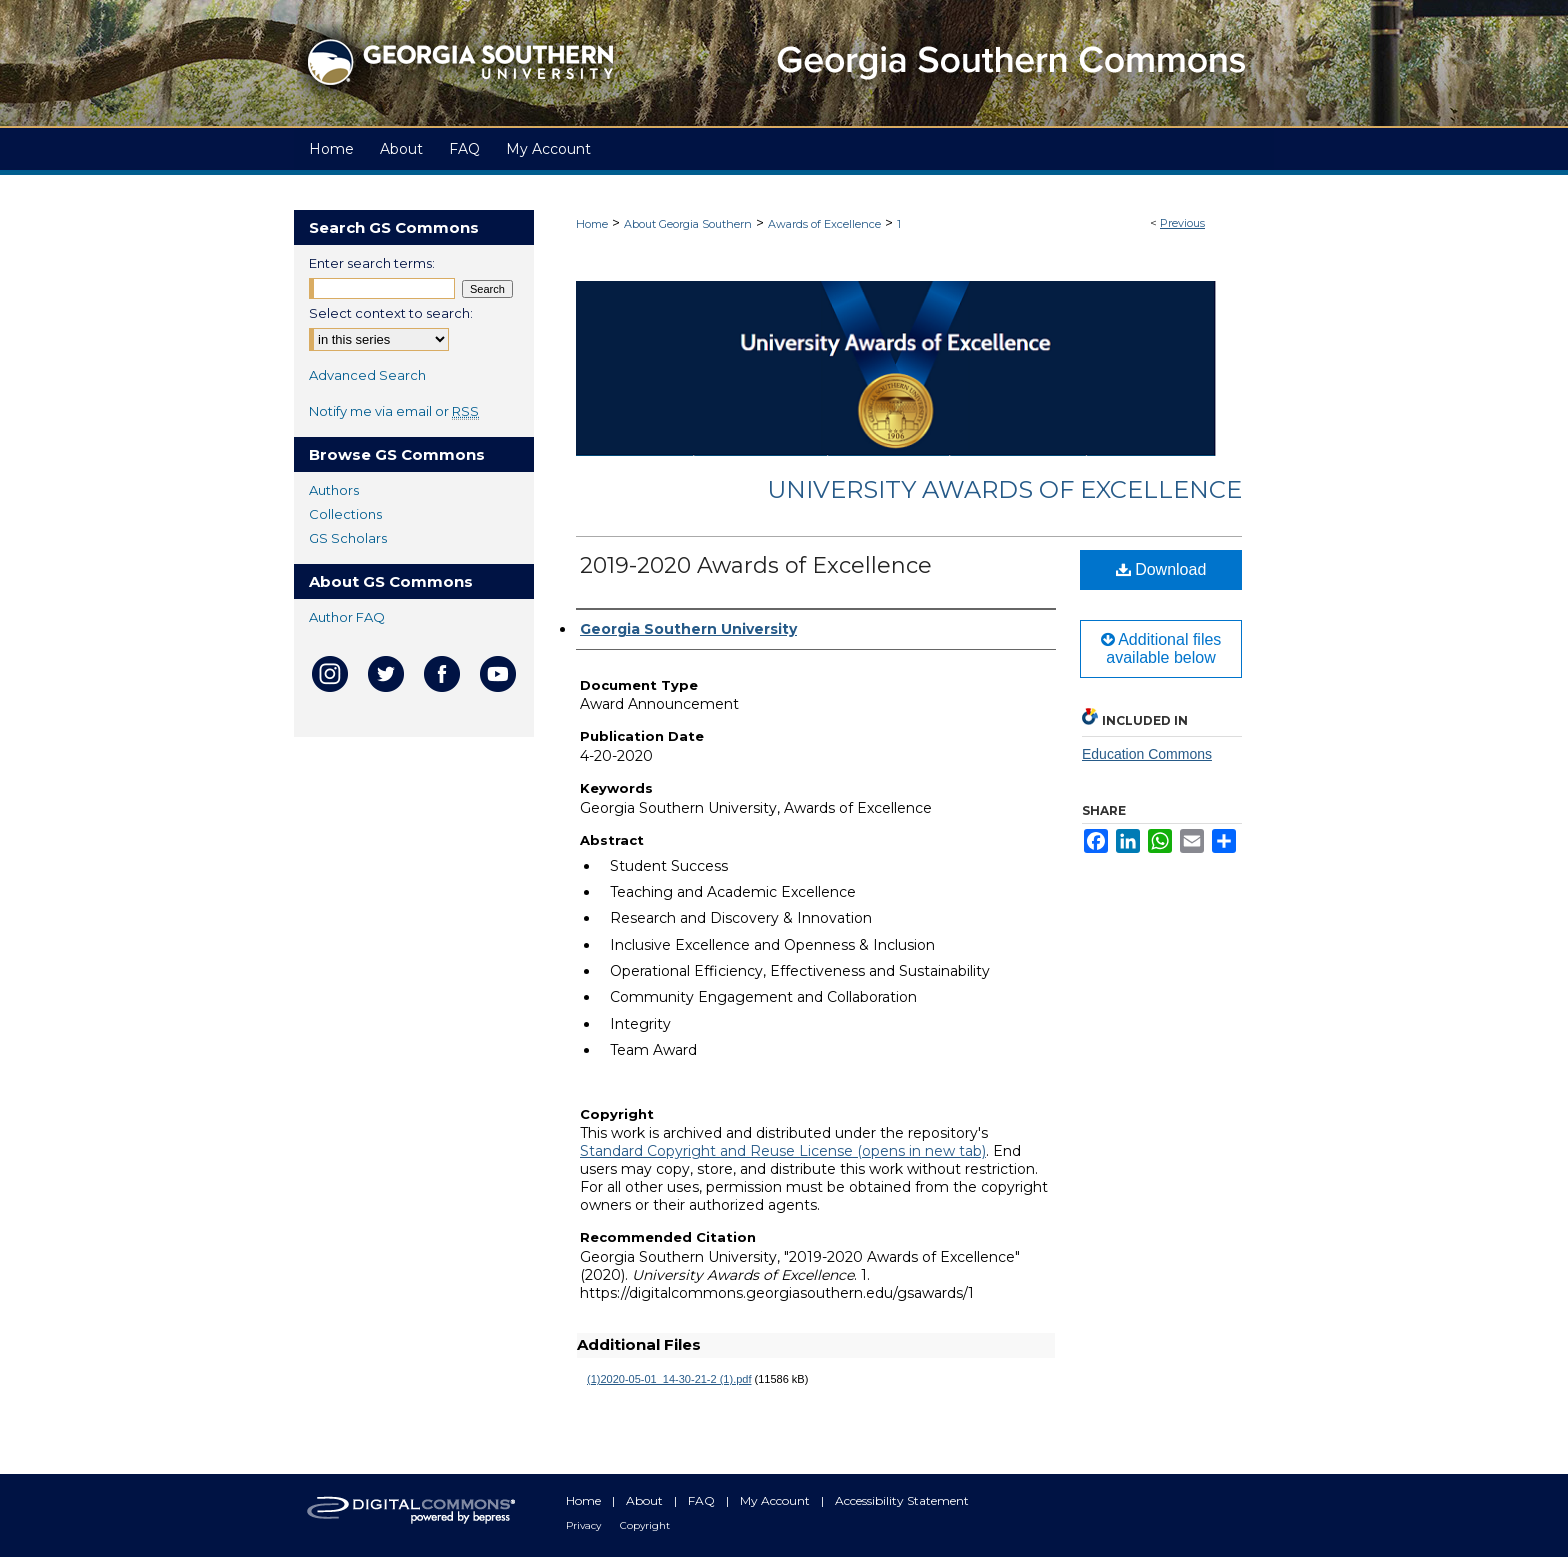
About (646, 1500)
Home (592, 224)
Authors (334, 490)
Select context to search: (391, 313)
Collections (345, 514)
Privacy (585, 1525)
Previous (1182, 223)
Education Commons (1147, 754)
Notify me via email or (394, 411)
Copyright (645, 1525)
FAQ (703, 1500)
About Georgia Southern (688, 224)
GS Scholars (348, 538)
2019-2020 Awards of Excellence (756, 565)
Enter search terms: (372, 263)
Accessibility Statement (902, 1500)
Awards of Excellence (824, 224)
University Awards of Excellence (1004, 489)
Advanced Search (367, 375)
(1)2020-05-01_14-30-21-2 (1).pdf (669, 1379)
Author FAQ (347, 617)
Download (1161, 569)
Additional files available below (1161, 648)
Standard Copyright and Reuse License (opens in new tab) (783, 1151)
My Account (776, 1500)
